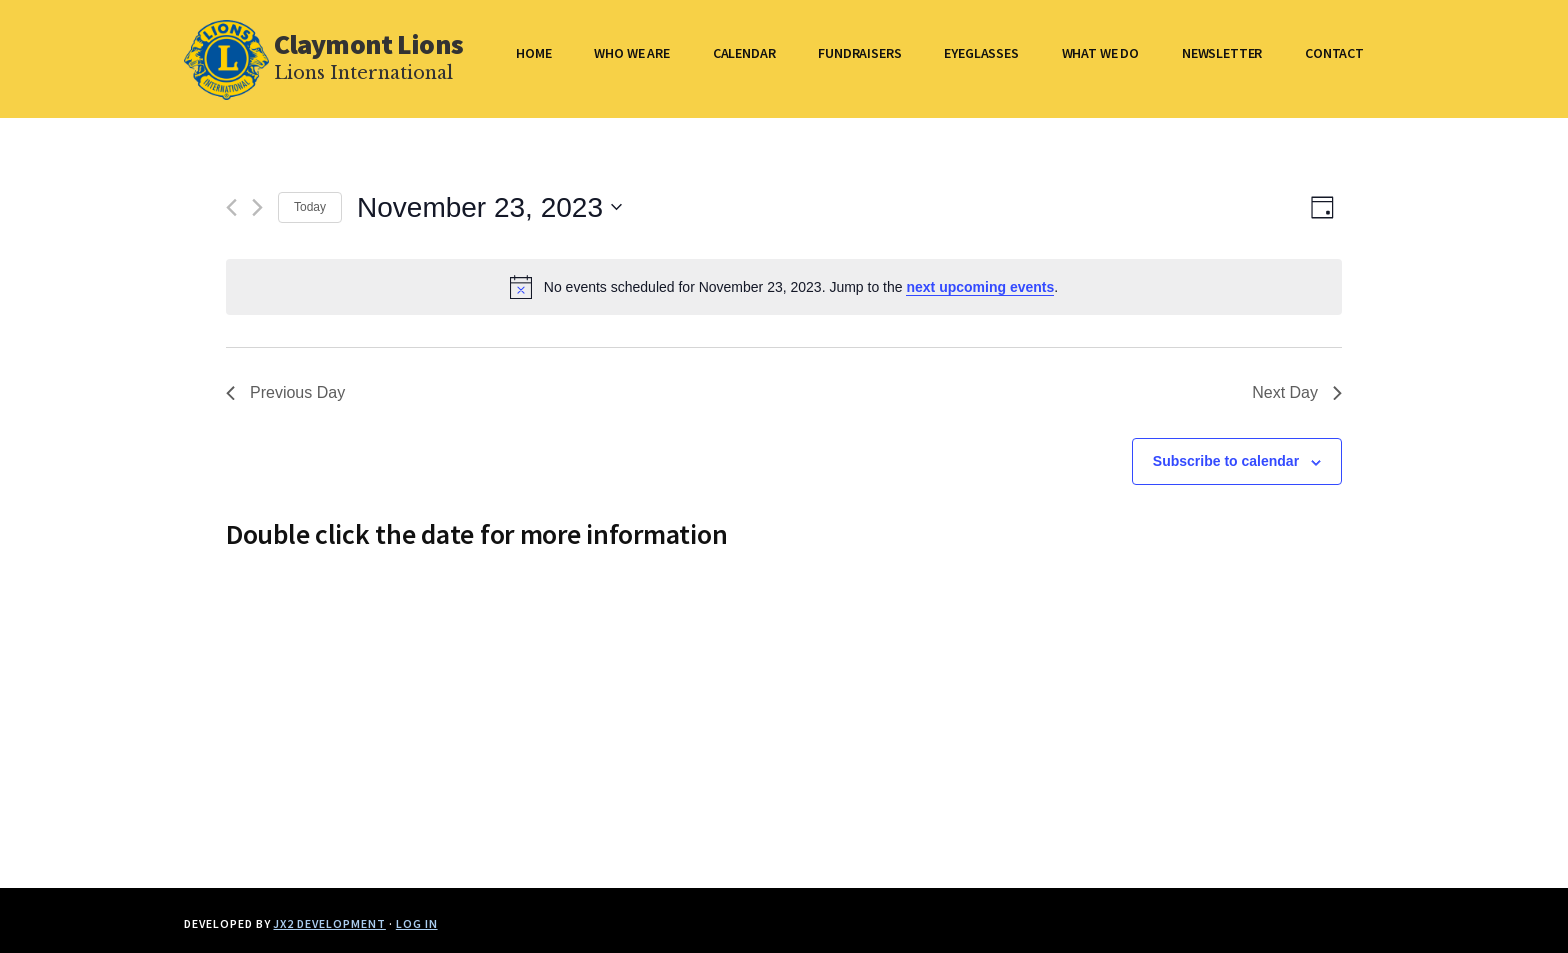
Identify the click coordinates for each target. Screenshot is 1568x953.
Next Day (1297, 392)
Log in (417, 923)
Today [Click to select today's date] (310, 207)
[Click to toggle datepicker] (489, 208)
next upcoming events (980, 287)
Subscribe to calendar (1226, 461)
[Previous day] (231, 207)
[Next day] (257, 207)
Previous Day (285, 392)
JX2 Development (329, 923)
